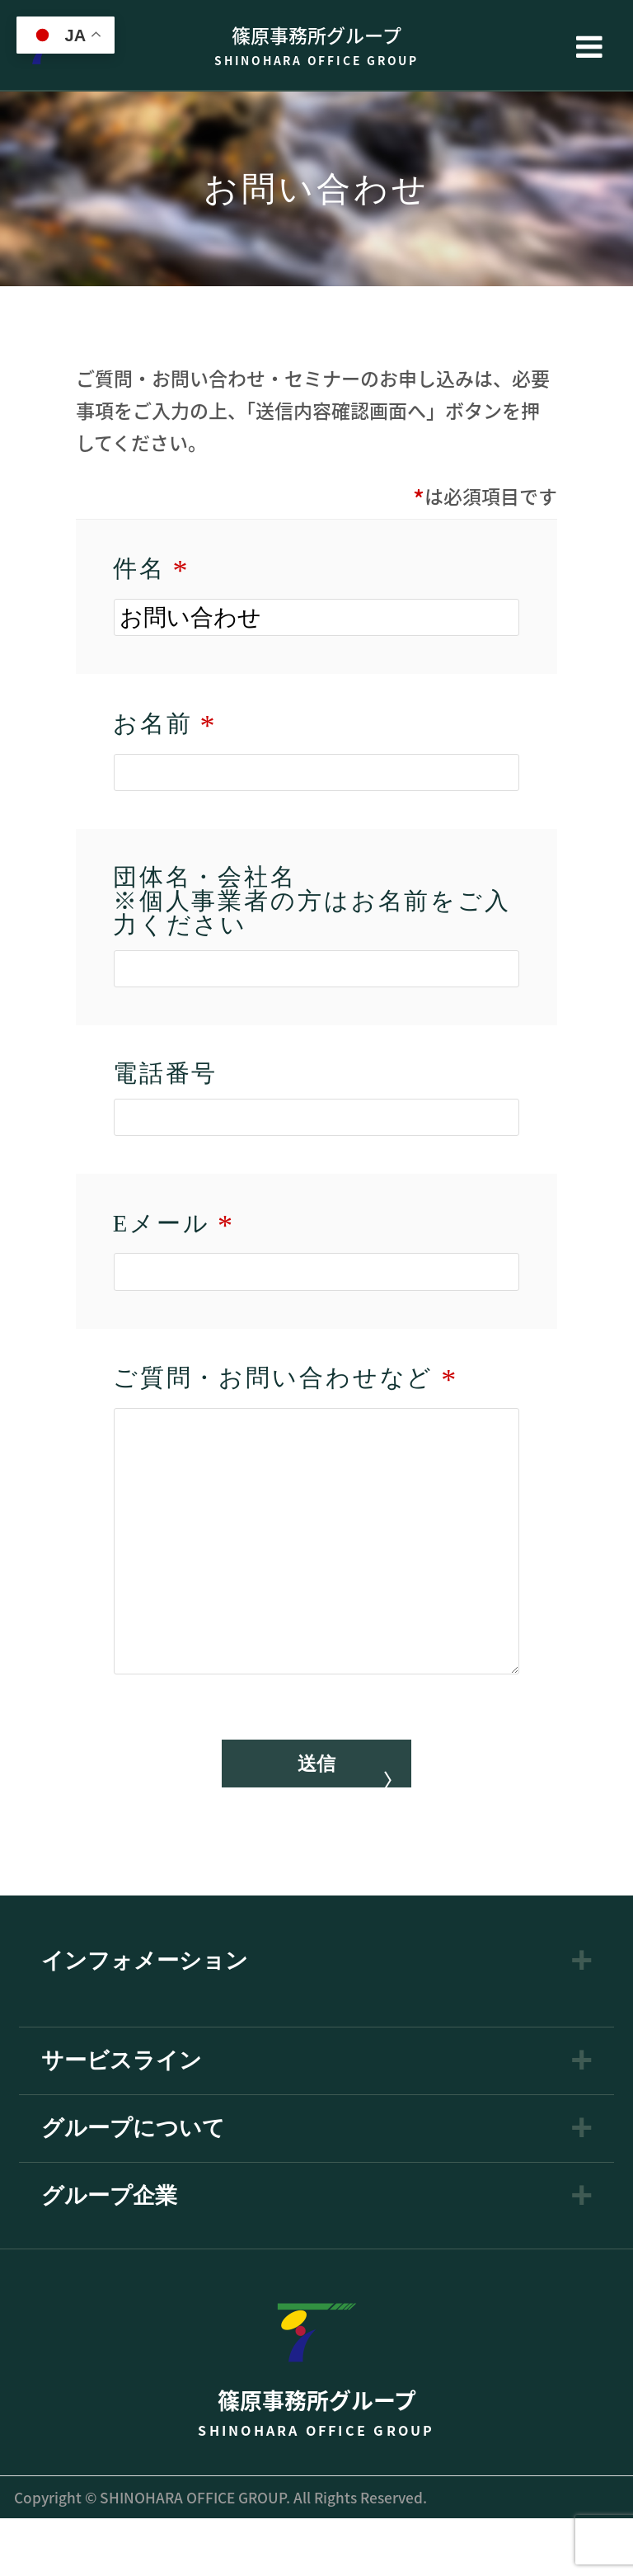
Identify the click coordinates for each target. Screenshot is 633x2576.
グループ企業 (109, 2254)
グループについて (133, 2186)
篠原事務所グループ (316, 45)
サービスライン (121, 2118)
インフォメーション (144, 2019)
